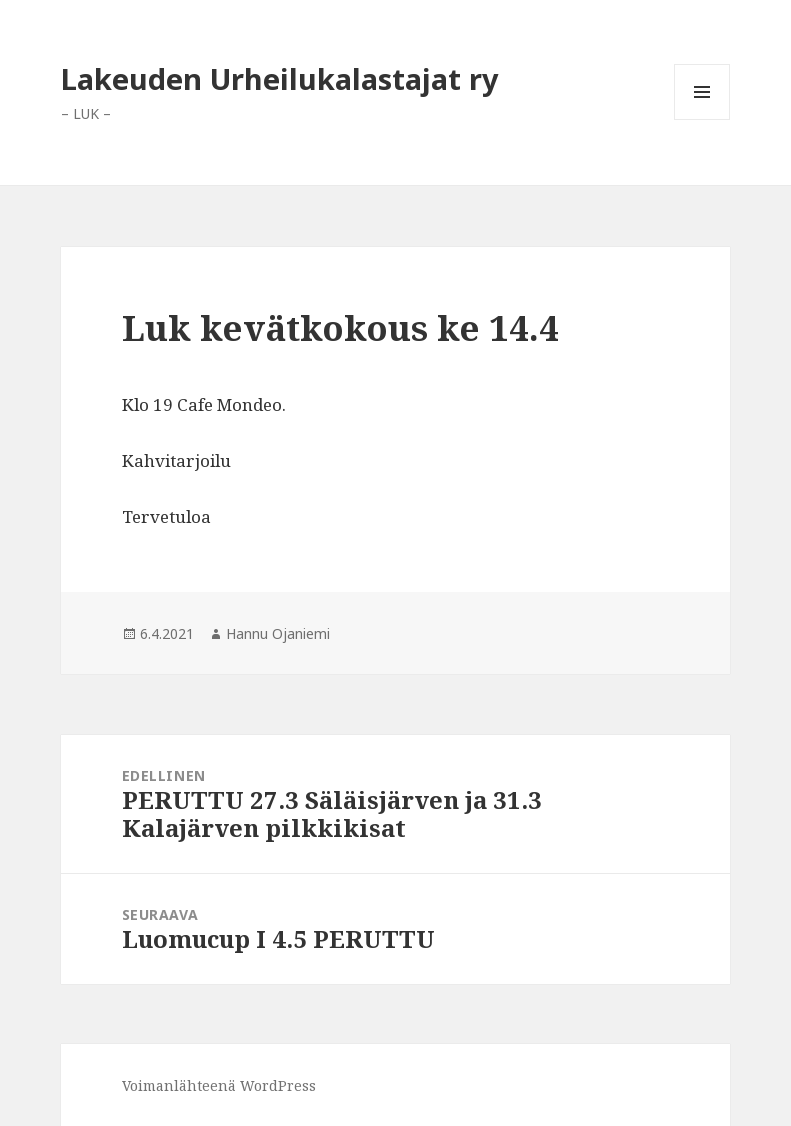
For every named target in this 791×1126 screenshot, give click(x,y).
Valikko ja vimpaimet (702, 119)
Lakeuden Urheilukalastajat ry (280, 78)
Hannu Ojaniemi (278, 633)
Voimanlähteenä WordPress (219, 1085)
